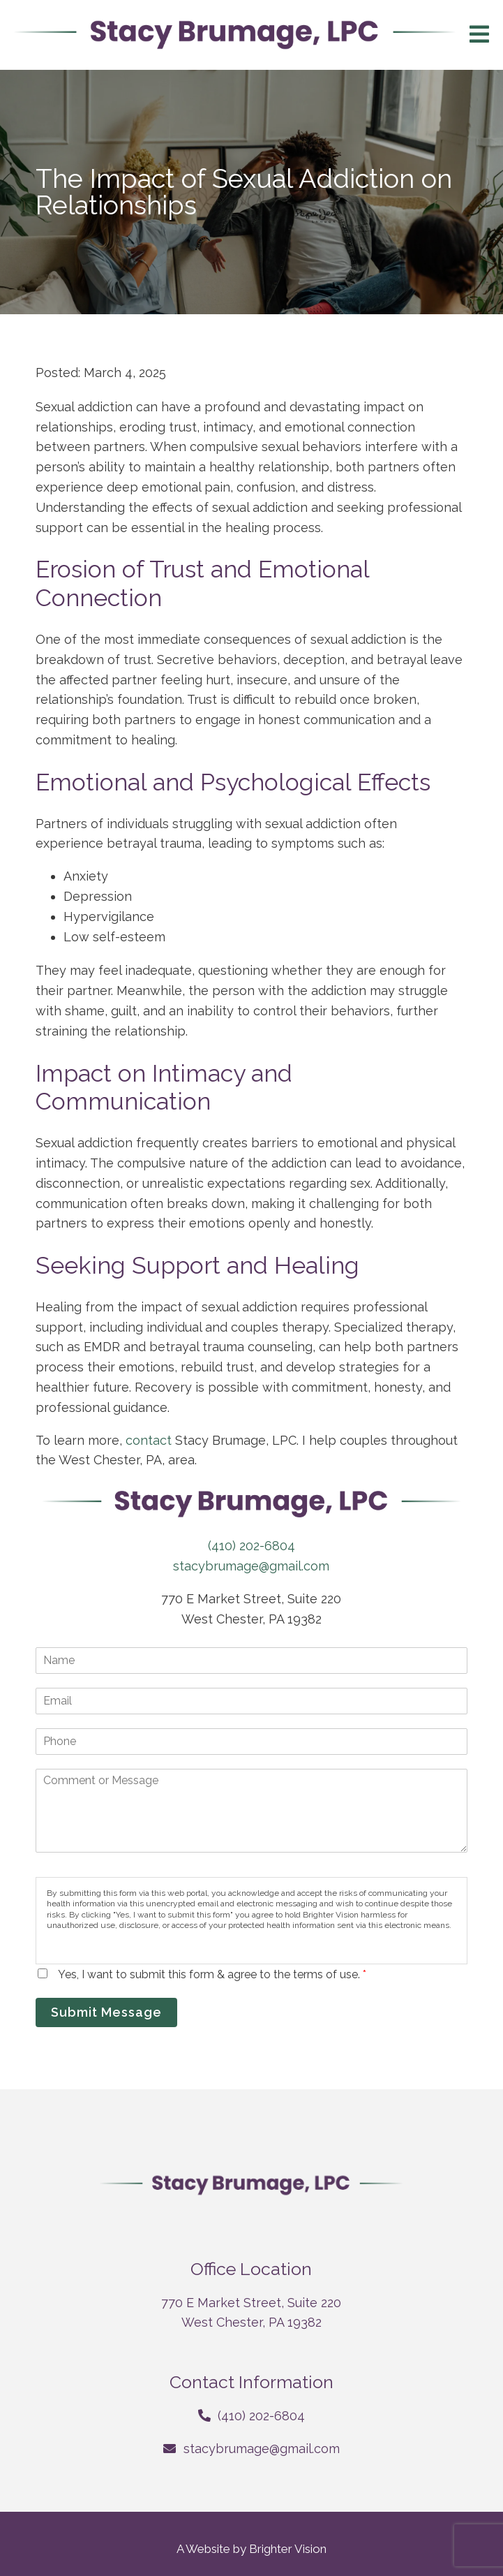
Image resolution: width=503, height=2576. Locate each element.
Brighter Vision (287, 2549)
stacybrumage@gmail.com (251, 1566)
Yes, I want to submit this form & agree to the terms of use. (212, 1974)
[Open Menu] (479, 35)
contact (150, 1440)
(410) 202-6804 (251, 1545)
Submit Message (106, 2012)
